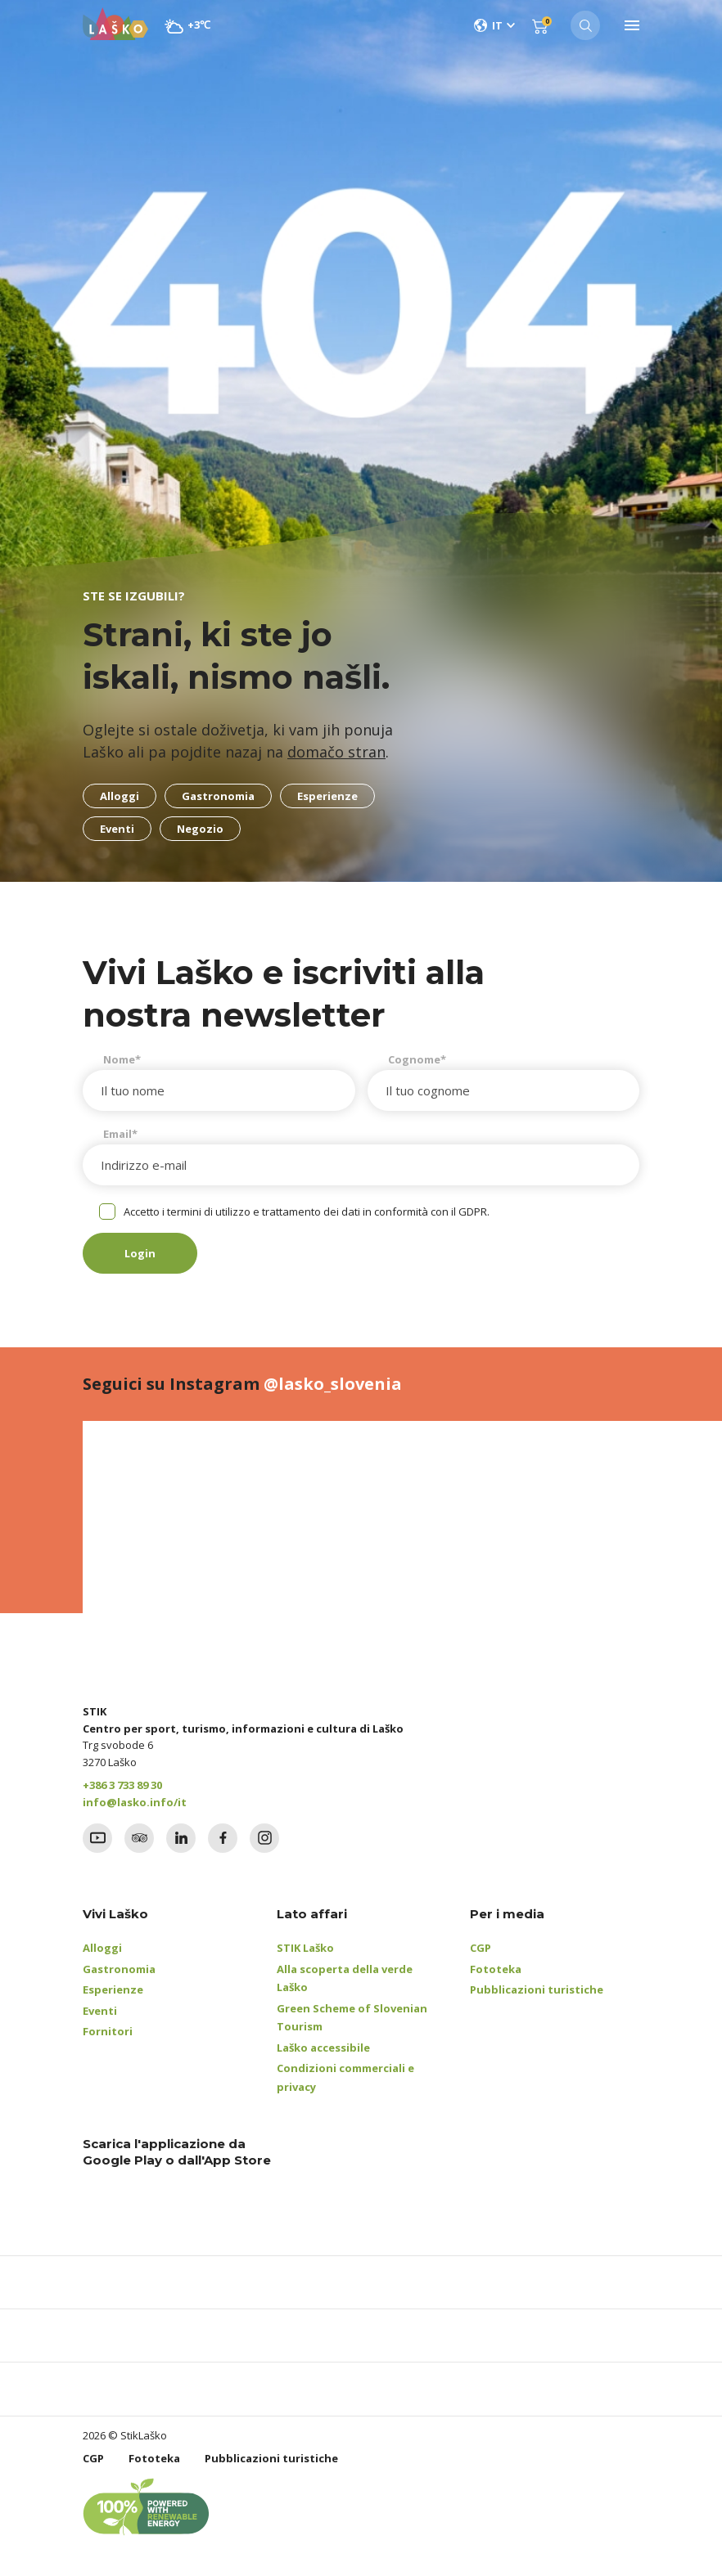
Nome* (122, 1059)
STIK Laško (305, 1947)
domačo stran (336, 752)
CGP (480, 1947)
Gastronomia (119, 1969)
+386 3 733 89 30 (122, 1785)
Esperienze (113, 1989)
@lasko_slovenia (333, 1384)
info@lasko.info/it (135, 1802)
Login (140, 1253)
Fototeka (495, 1969)
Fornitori (108, 2031)
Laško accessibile (323, 2047)
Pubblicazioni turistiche (536, 1989)
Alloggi (102, 1947)
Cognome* (417, 1059)
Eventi (100, 2010)
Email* (120, 1133)
